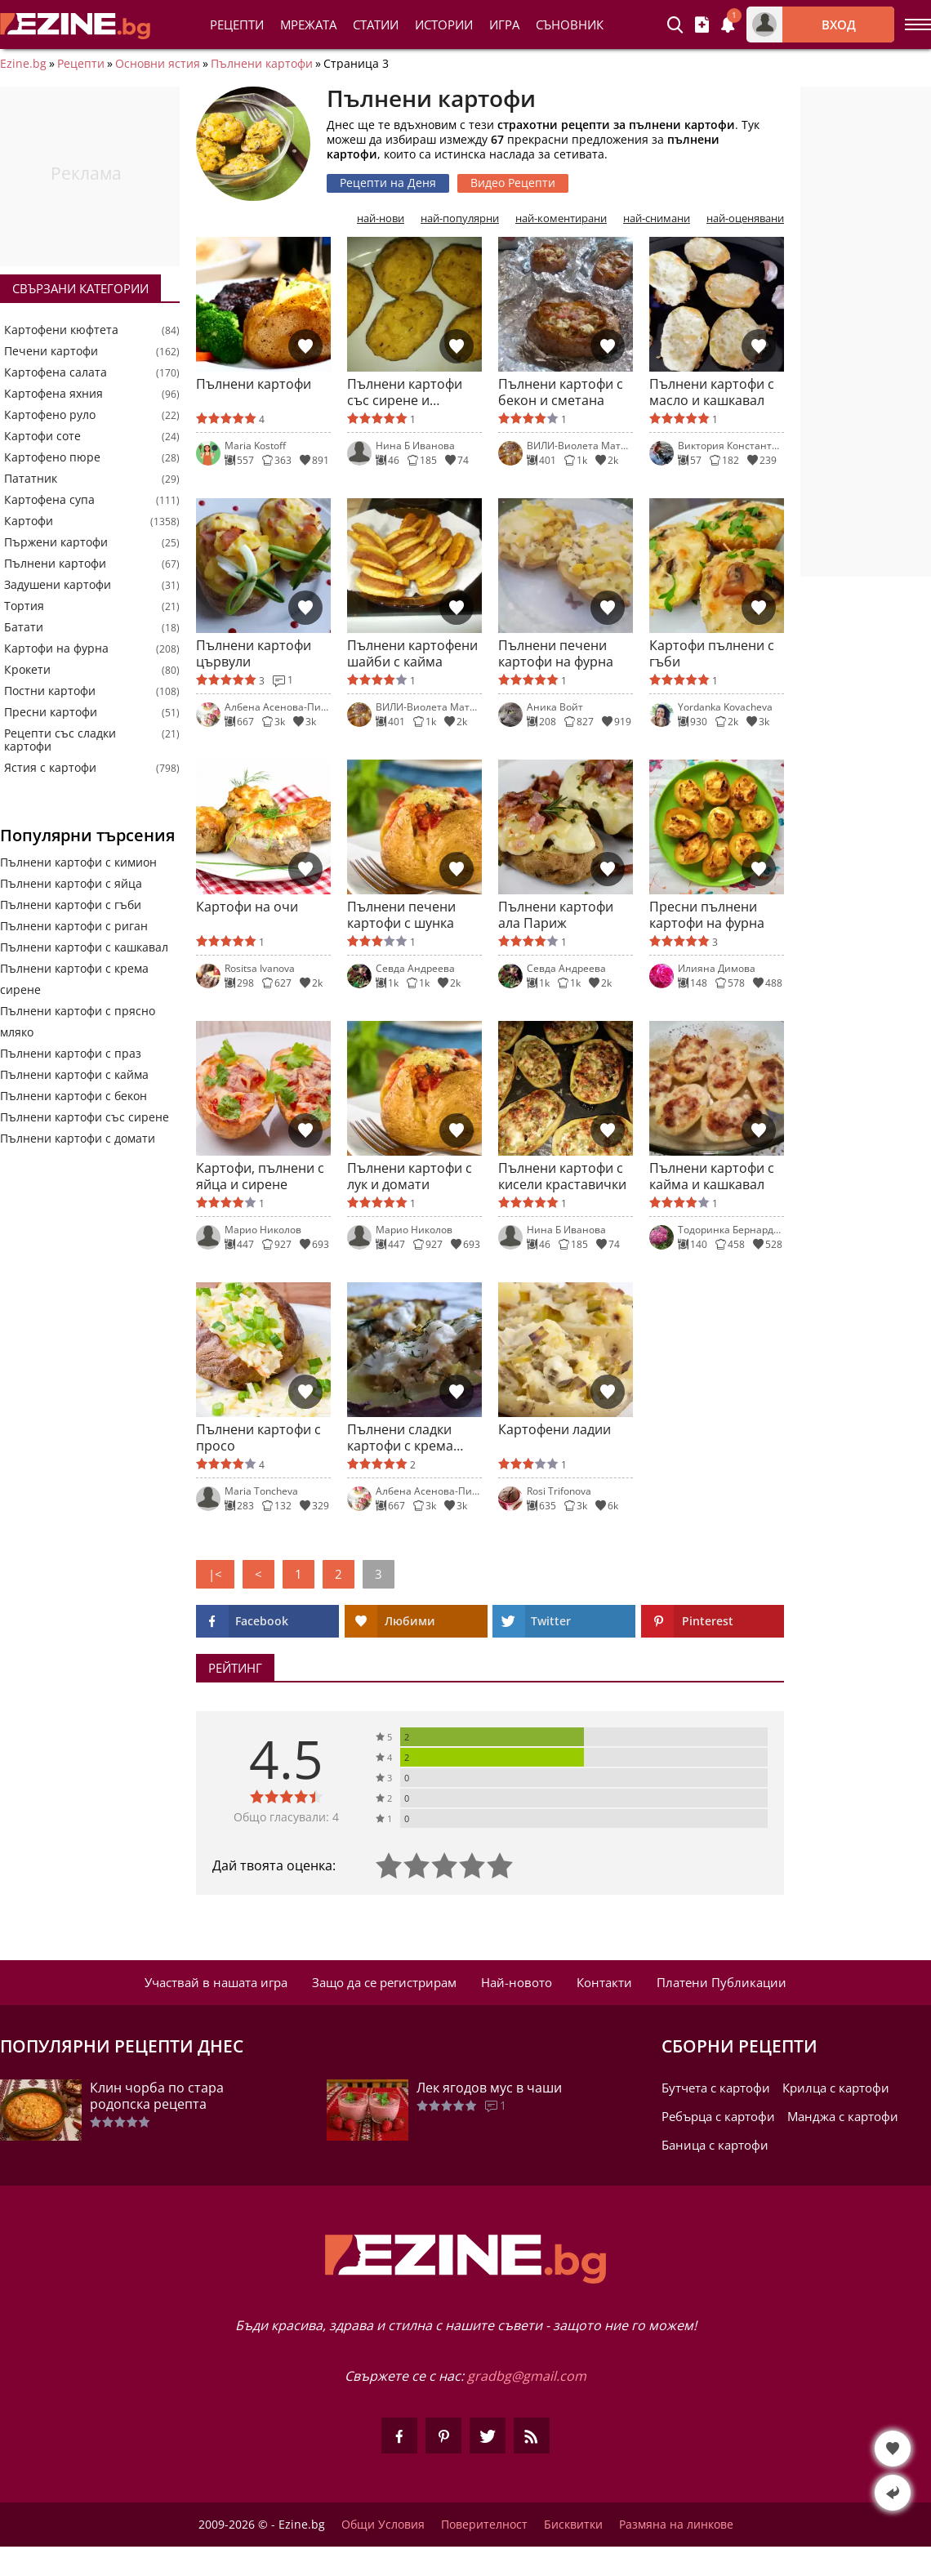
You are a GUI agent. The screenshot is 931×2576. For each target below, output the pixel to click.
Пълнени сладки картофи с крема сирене (400, 1437)
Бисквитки (573, 2524)
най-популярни (460, 218)
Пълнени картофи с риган (74, 926)
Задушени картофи (57, 584)
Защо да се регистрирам (384, 1982)
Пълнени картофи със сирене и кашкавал (404, 392)
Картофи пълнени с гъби (711, 653)
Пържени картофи (56, 542)
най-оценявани (745, 218)
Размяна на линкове (676, 2524)
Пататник (30, 478)
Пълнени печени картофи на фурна (555, 653)
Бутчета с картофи (716, 2087)
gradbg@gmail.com (526, 2376)
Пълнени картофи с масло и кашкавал (711, 392)
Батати (23, 627)
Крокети (27, 669)
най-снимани (656, 218)
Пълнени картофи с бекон (73, 1095)
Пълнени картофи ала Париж (555, 914)
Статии (376, 24)
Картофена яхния (53, 393)
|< (215, 1574)
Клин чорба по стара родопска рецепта (157, 2095)
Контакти (604, 1982)
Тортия (24, 606)
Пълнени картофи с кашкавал (84, 947)
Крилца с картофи (835, 2087)
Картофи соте (42, 436)
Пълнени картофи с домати (77, 1138)
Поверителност (484, 2524)
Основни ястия (157, 63)
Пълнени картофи (262, 63)
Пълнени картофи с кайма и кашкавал (711, 1176)
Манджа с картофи (842, 2116)
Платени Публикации (721, 1982)
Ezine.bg (23, 63)
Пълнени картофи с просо (258, 1437)
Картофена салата (55, 372)
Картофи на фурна (56, 648)
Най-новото (516, 1982)
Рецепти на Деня (388, 182)
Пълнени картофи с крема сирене (74, 978)
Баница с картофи (715, 2145)
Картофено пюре (52, 457)
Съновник (570, 24)
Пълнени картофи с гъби (70, 904)
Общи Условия (383, 2524)
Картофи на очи (247, 907)
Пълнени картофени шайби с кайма (412, 653)
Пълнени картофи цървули (253, 653)
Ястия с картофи (50, 767)
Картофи (28, 521)
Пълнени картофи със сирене (84, 1117)
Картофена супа (49, 499)
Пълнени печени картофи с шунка (401, 914)
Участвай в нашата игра (216, 1982)
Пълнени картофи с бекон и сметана (560, 392)
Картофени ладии (554, 1429)
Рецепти (237, 24)
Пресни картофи (50, 712)
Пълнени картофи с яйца (71, 883)
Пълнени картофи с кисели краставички (562, 1176)
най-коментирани (561, 218)
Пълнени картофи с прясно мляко (77, 1021)
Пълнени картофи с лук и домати (409, 1176)
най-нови (380, 218)
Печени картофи (51, 351)
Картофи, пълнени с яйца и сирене (260, 1176)
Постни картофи (50, 690)
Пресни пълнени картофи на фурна (706, 914)
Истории (444, 24)
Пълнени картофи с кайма (74, 1074)
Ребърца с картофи (718, 2116)
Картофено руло (50, 414)
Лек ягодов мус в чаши (489, 2087)
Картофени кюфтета (61, 329)
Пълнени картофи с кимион (78, 862)
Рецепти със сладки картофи (60, 740)
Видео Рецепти (512, 182)
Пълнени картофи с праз (70, 1053)
